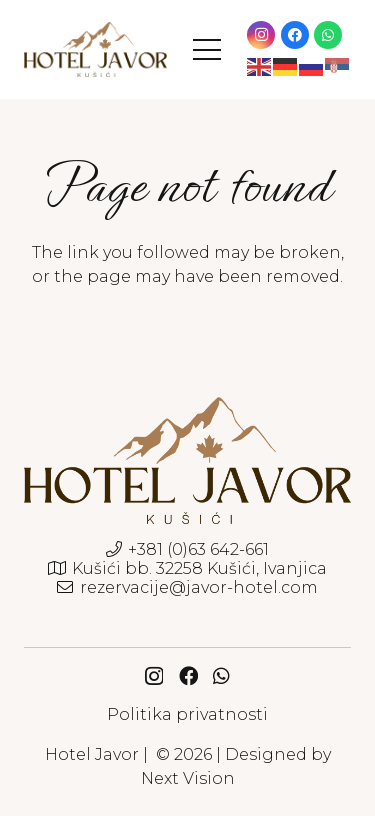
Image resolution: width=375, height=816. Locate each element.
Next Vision (188, 778)
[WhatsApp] (328, 35)
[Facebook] (295, 35)
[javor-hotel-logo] (95, 49)
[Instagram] (261, 35)
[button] (207, 50)
